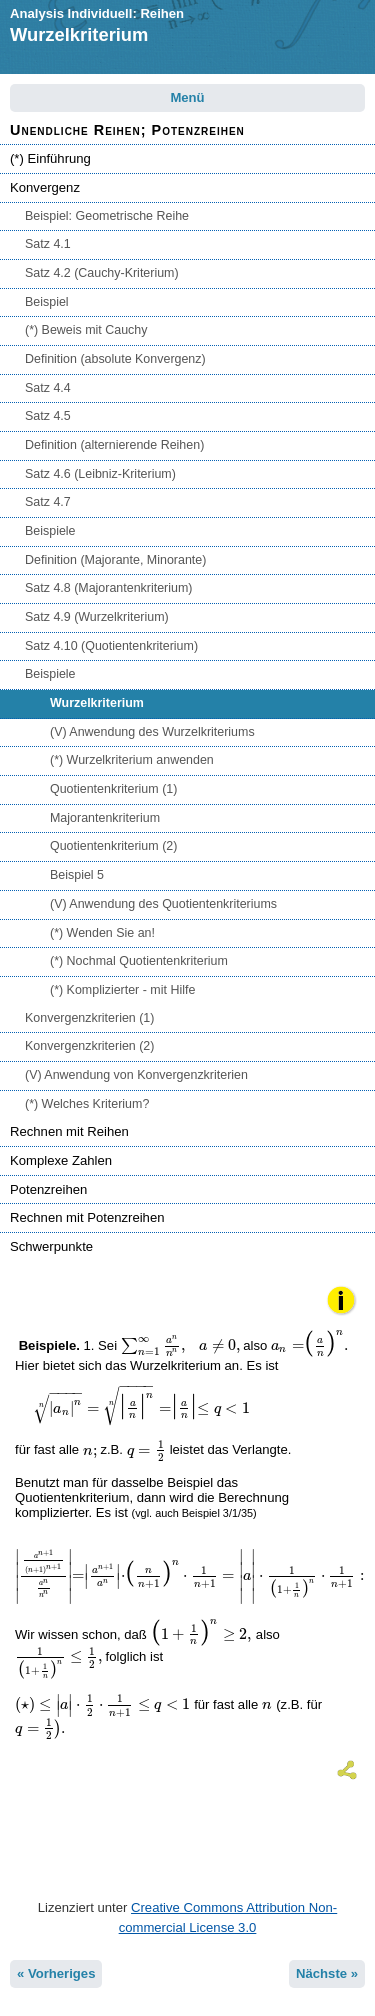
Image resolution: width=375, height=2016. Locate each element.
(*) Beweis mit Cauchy (86, 330)
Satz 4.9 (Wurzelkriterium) (97, 617)
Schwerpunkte (51, 1246)
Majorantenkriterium (105, 818)
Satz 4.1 (48, 244)
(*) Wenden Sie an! (102, 933)
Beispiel (47, 302)
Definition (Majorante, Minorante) (115, 560)
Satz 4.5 (48, 416)
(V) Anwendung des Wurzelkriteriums (152, 732)
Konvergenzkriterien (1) (89, 1018)
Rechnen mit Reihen (69, 1131)
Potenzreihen (48, 1189)
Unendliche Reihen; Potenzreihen (127, 130)
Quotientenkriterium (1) (113, 789)
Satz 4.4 (48, 388)
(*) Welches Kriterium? (87, 1104)
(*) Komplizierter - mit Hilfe (122, 990)
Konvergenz (45, 187)
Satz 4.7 (48, 502)
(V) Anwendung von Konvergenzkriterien (136, 1075)
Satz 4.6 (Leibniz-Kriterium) (100, 474)
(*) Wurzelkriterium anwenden (132, 760)
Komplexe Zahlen (61, 1160)
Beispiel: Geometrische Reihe (107, 216)
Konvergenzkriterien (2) (89, 1046)
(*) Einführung (50, 158)
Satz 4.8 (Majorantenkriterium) (109, 588)
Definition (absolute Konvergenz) (115, 359)
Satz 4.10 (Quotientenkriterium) (111, 646)
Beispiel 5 (77, 875)
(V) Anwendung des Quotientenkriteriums (163, 904)
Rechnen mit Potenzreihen (87, 1217)
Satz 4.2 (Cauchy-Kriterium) (102, 273)
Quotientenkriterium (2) (113, 846)
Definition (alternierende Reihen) (114, 445)
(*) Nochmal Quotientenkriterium (139, 961)
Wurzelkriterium (97, 703)
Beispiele (50, 531)
